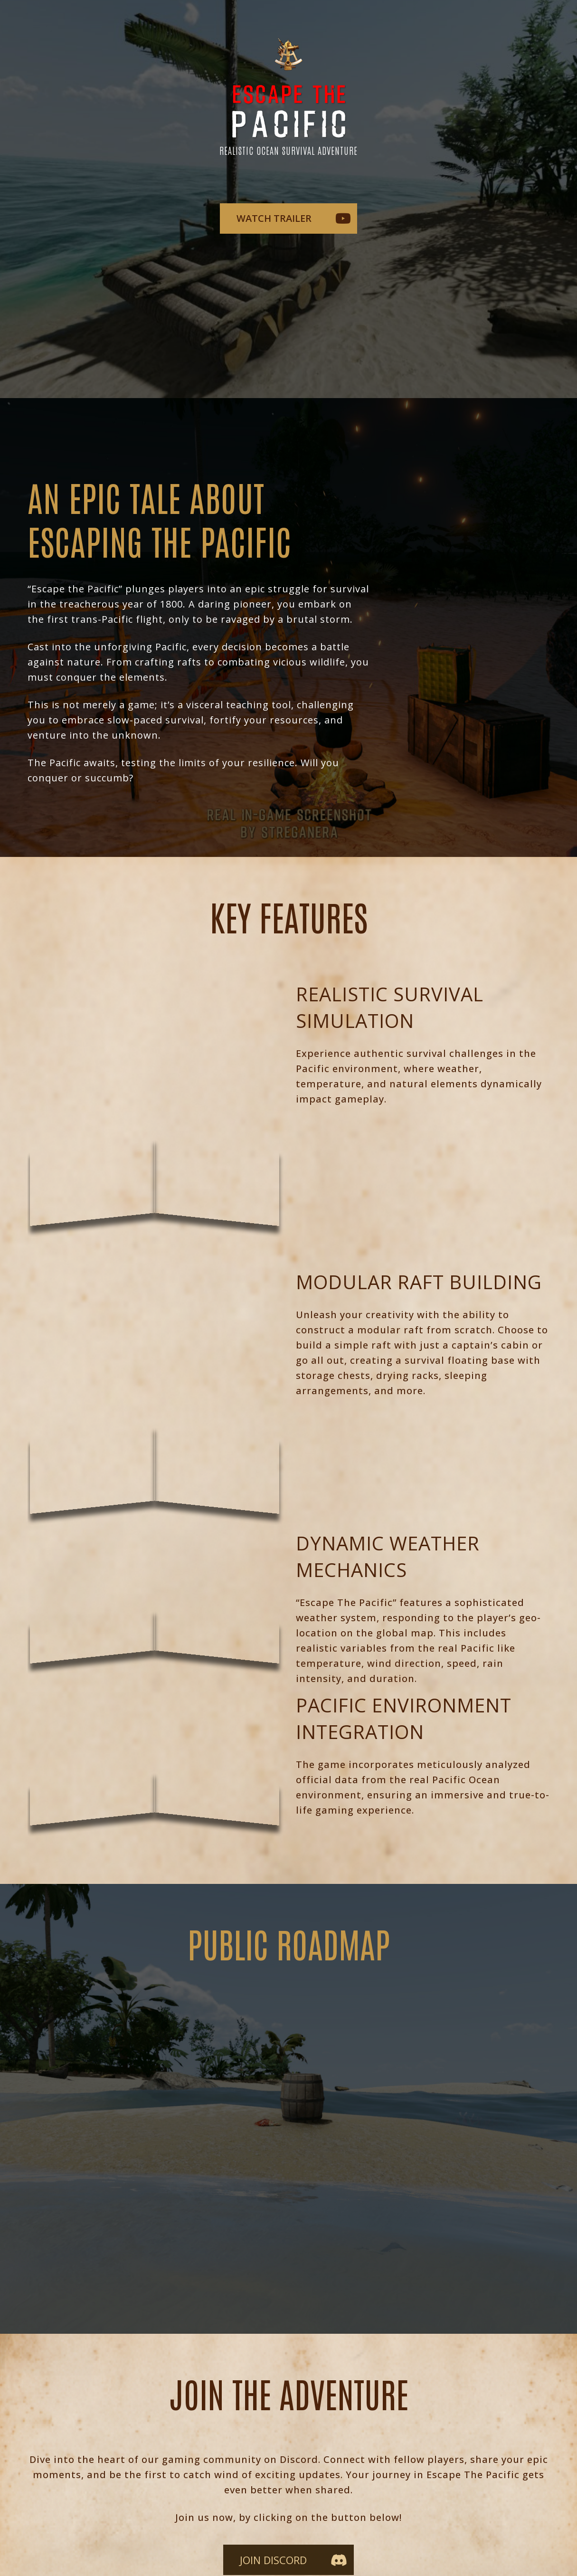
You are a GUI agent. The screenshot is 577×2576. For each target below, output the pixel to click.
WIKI (217, 2519)
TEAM (262, 2519)
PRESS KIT (333, 2519)
